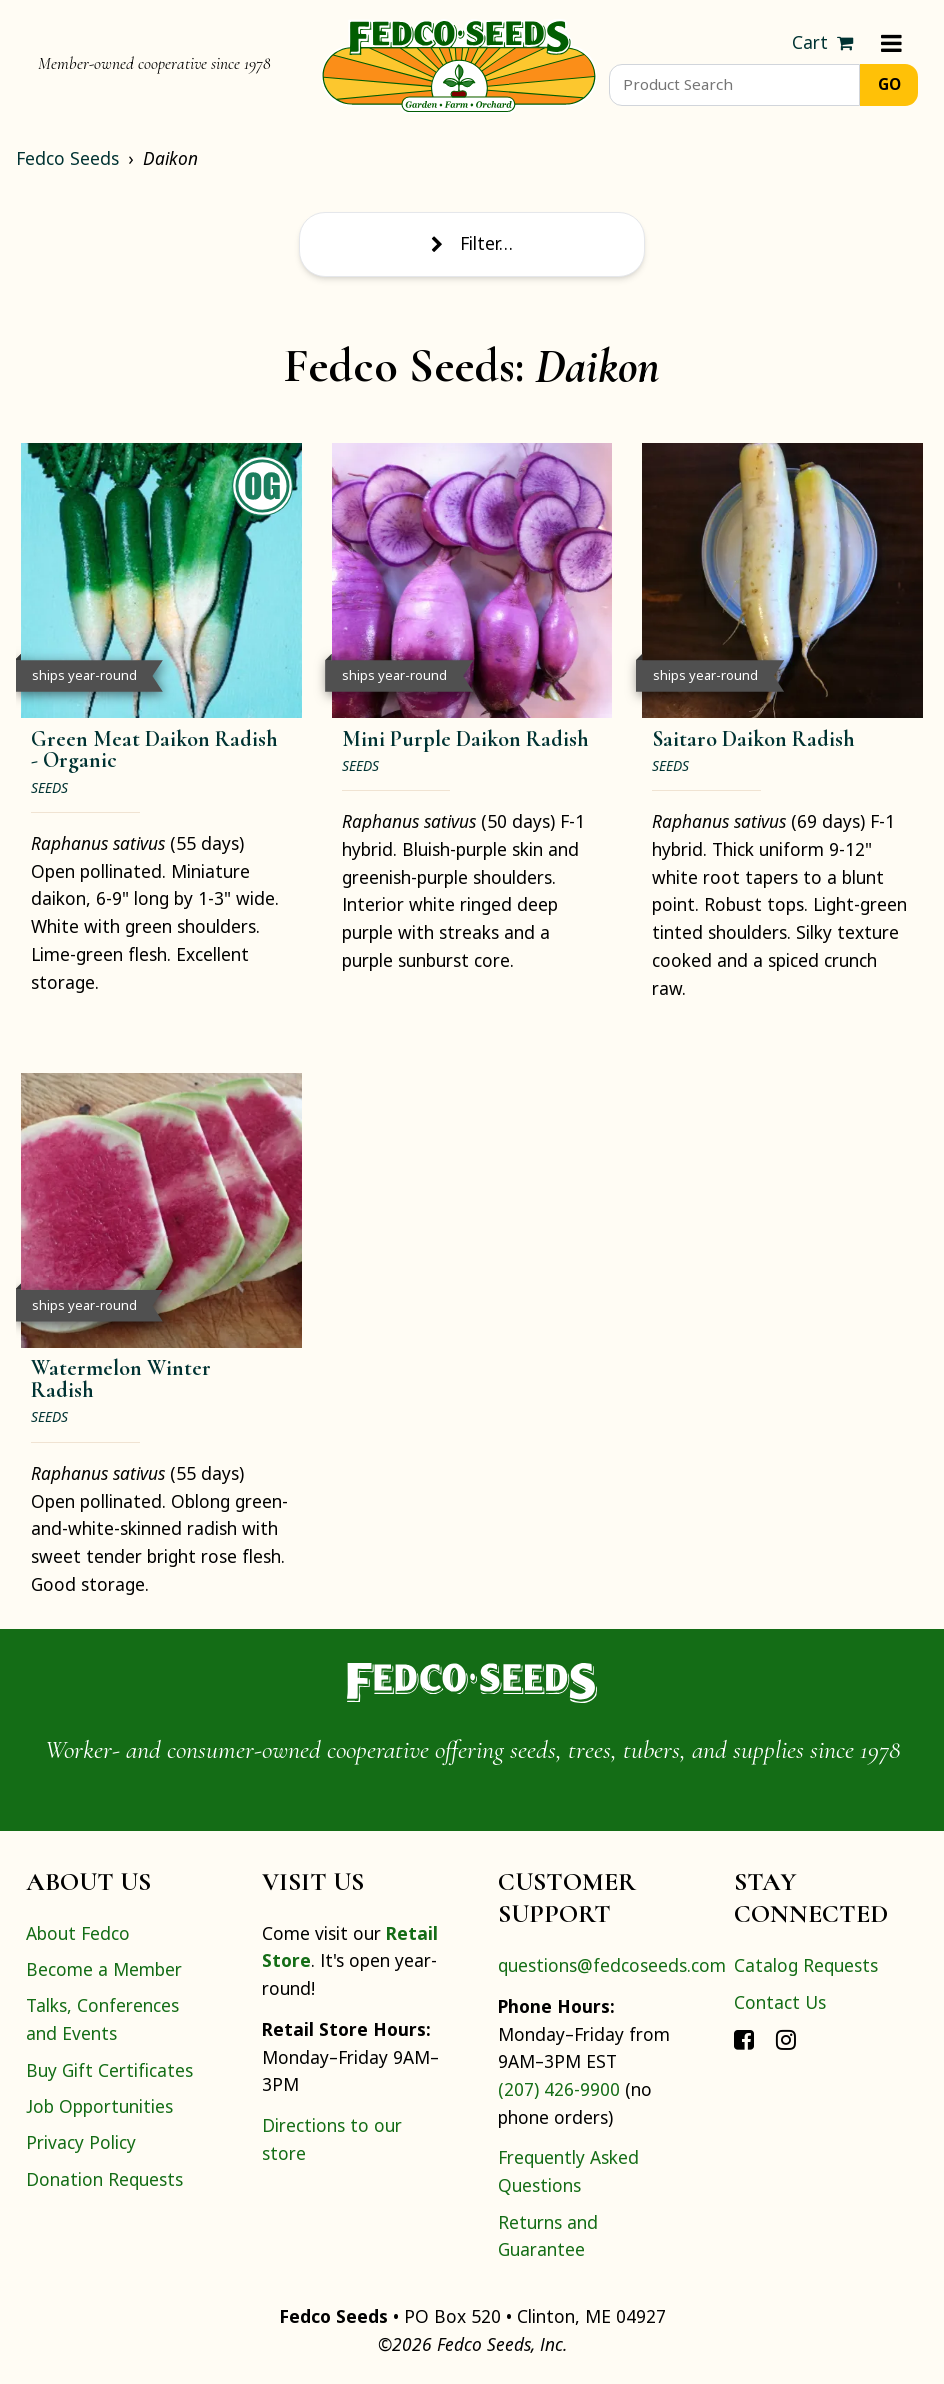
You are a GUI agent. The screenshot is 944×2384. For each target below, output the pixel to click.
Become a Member (104, 1969)
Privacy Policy (81, 2142)
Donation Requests (104, 2179)
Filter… (472, 243)
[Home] (459, 64)
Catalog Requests (806, 1965)
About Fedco (78, 1933)
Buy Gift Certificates (109, 2070)
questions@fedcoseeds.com (612, 1965)
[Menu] (891, 43)
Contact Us (780, 2002)
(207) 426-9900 (559, 2089)
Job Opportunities (99, 2106)
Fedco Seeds (67, 158)
